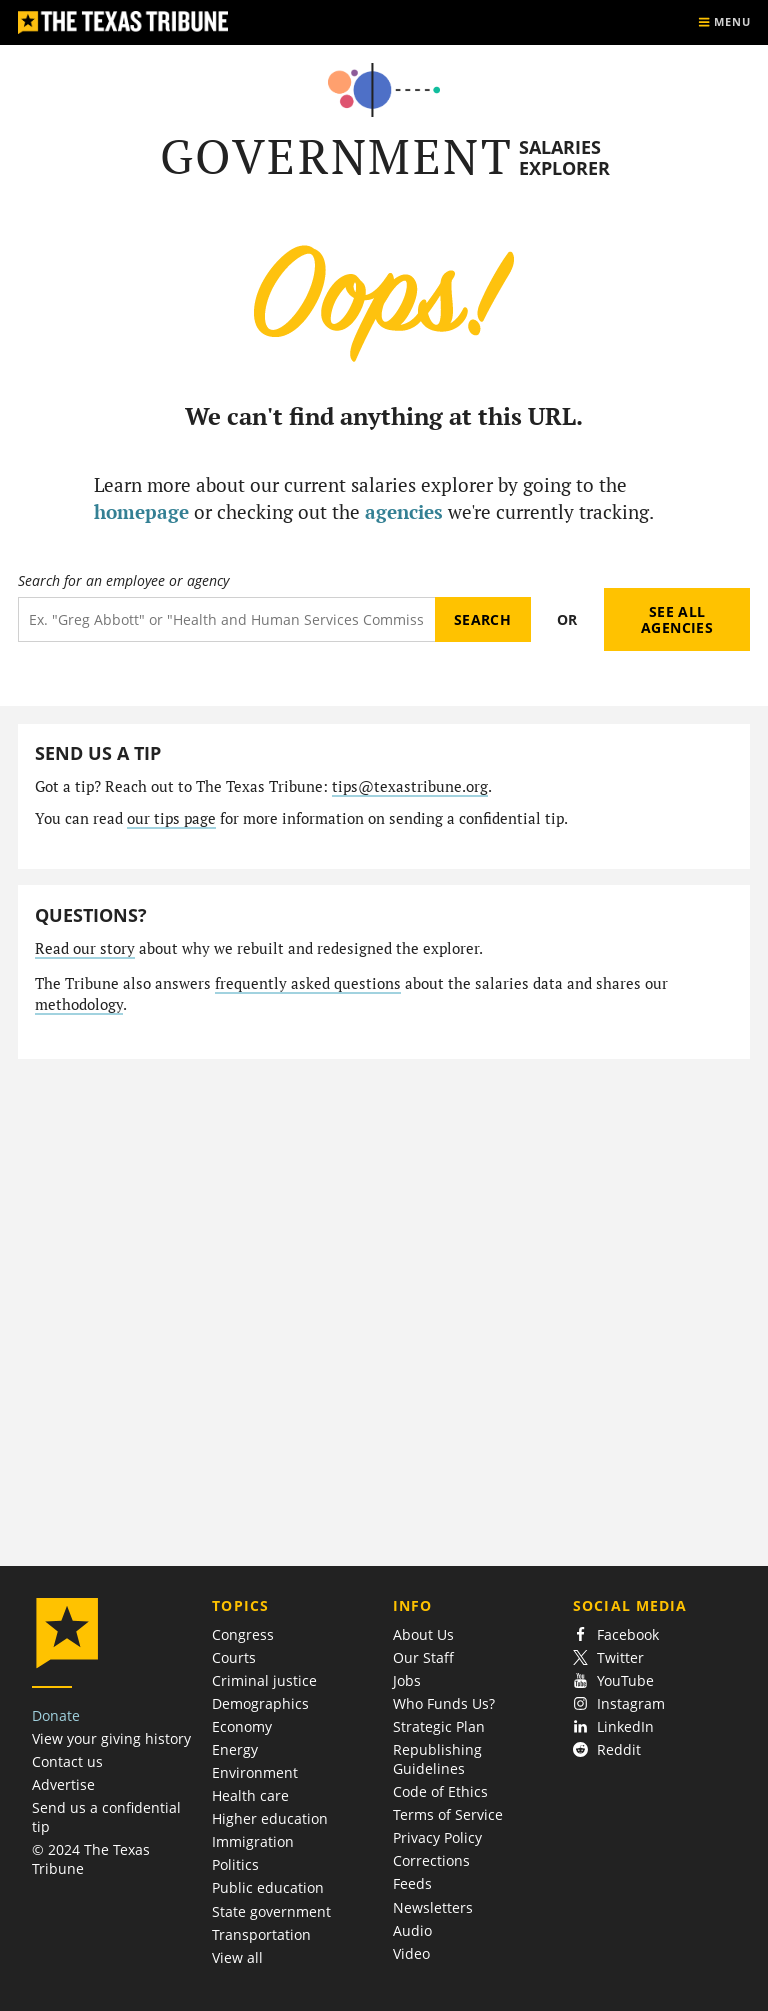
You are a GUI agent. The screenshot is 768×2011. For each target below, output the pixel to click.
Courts (234, 1657)
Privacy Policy (437, 1837)
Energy (235, 1749)
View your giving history (111, 1738)
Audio (412, 1930)
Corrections (431, 1860)
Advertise (63, 1784)
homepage (141, 511)
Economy (242, 1726)
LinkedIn (613, 1726)
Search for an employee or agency (123, 581)
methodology (79, 1004)
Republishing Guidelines (437, 1759)
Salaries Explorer (564, 157)
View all (237, 1957)
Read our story (85, 948)
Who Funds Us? (444, 1703)
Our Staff (423, 1657)
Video (411, 1953)
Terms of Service (448, 1814)
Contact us (67, 1761)
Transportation (261, 1934)
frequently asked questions (308, 983)
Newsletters (433, 1907)
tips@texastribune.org (410, 786)
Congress (243, 1634)
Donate (56, 1715)
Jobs (407, 1680)
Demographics (260, 1703)
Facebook (616, 1634)
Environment (255, 1772)
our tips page (171, 818)
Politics (235, 1864)
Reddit (607, 1749)
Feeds (412, 1883)
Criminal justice (264, 1680)
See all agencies (677, 619)
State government (271, 1911)
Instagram (619, 1703)
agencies (404, 511)
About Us (423, 1634)
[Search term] (226, 619)
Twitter (608, 1657)
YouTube (613, 1680)
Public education (268, 1887)
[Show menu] (724, 22)
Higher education (270, 1818)
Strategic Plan (439, 1726)
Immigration (253, 1841)
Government (336, 156)
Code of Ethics (440, 1791)
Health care (250, 1795)
